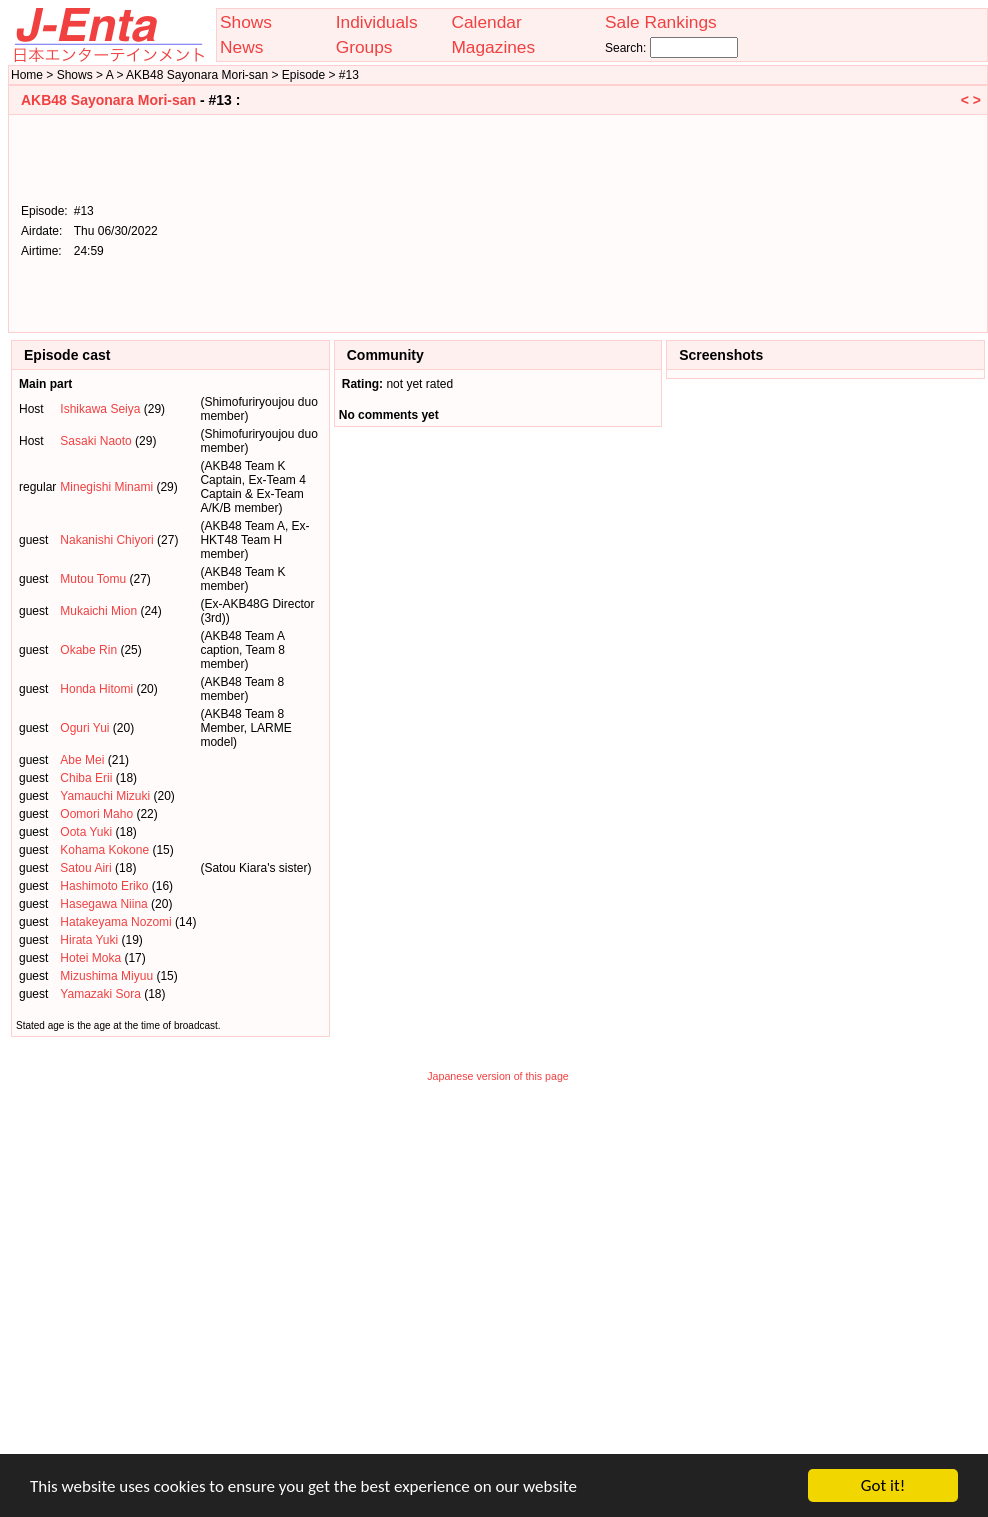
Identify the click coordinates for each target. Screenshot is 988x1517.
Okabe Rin (88, 650)
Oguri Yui (84, 728)
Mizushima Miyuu (106, 976)
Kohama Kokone (104, 850)
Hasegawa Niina (103, 904)
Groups (364, 47)
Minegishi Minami (106, 487)
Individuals (377, 22)
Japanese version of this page (498, 1076)
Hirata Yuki (89, 940)
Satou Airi (85, 868)
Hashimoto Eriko (104, 886)
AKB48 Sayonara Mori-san (108, 100)
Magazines (493, 47)
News (241, 47)
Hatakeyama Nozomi (115, 922)
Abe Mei (82, 760)
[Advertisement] (880, 222)
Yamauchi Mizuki (105, 796)
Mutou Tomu (93, 579)
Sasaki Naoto (95, 441)
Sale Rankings (661, 22)
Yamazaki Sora (100, 994)
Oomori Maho (96, 814)
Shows (246, 22)
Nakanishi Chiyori (106, 540)
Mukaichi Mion (98, 611)
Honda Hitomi (96, 689)
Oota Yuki (86, 832)
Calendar (486, 22)
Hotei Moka (90, 958)
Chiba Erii (86, 778)
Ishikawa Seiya (100, 409)
